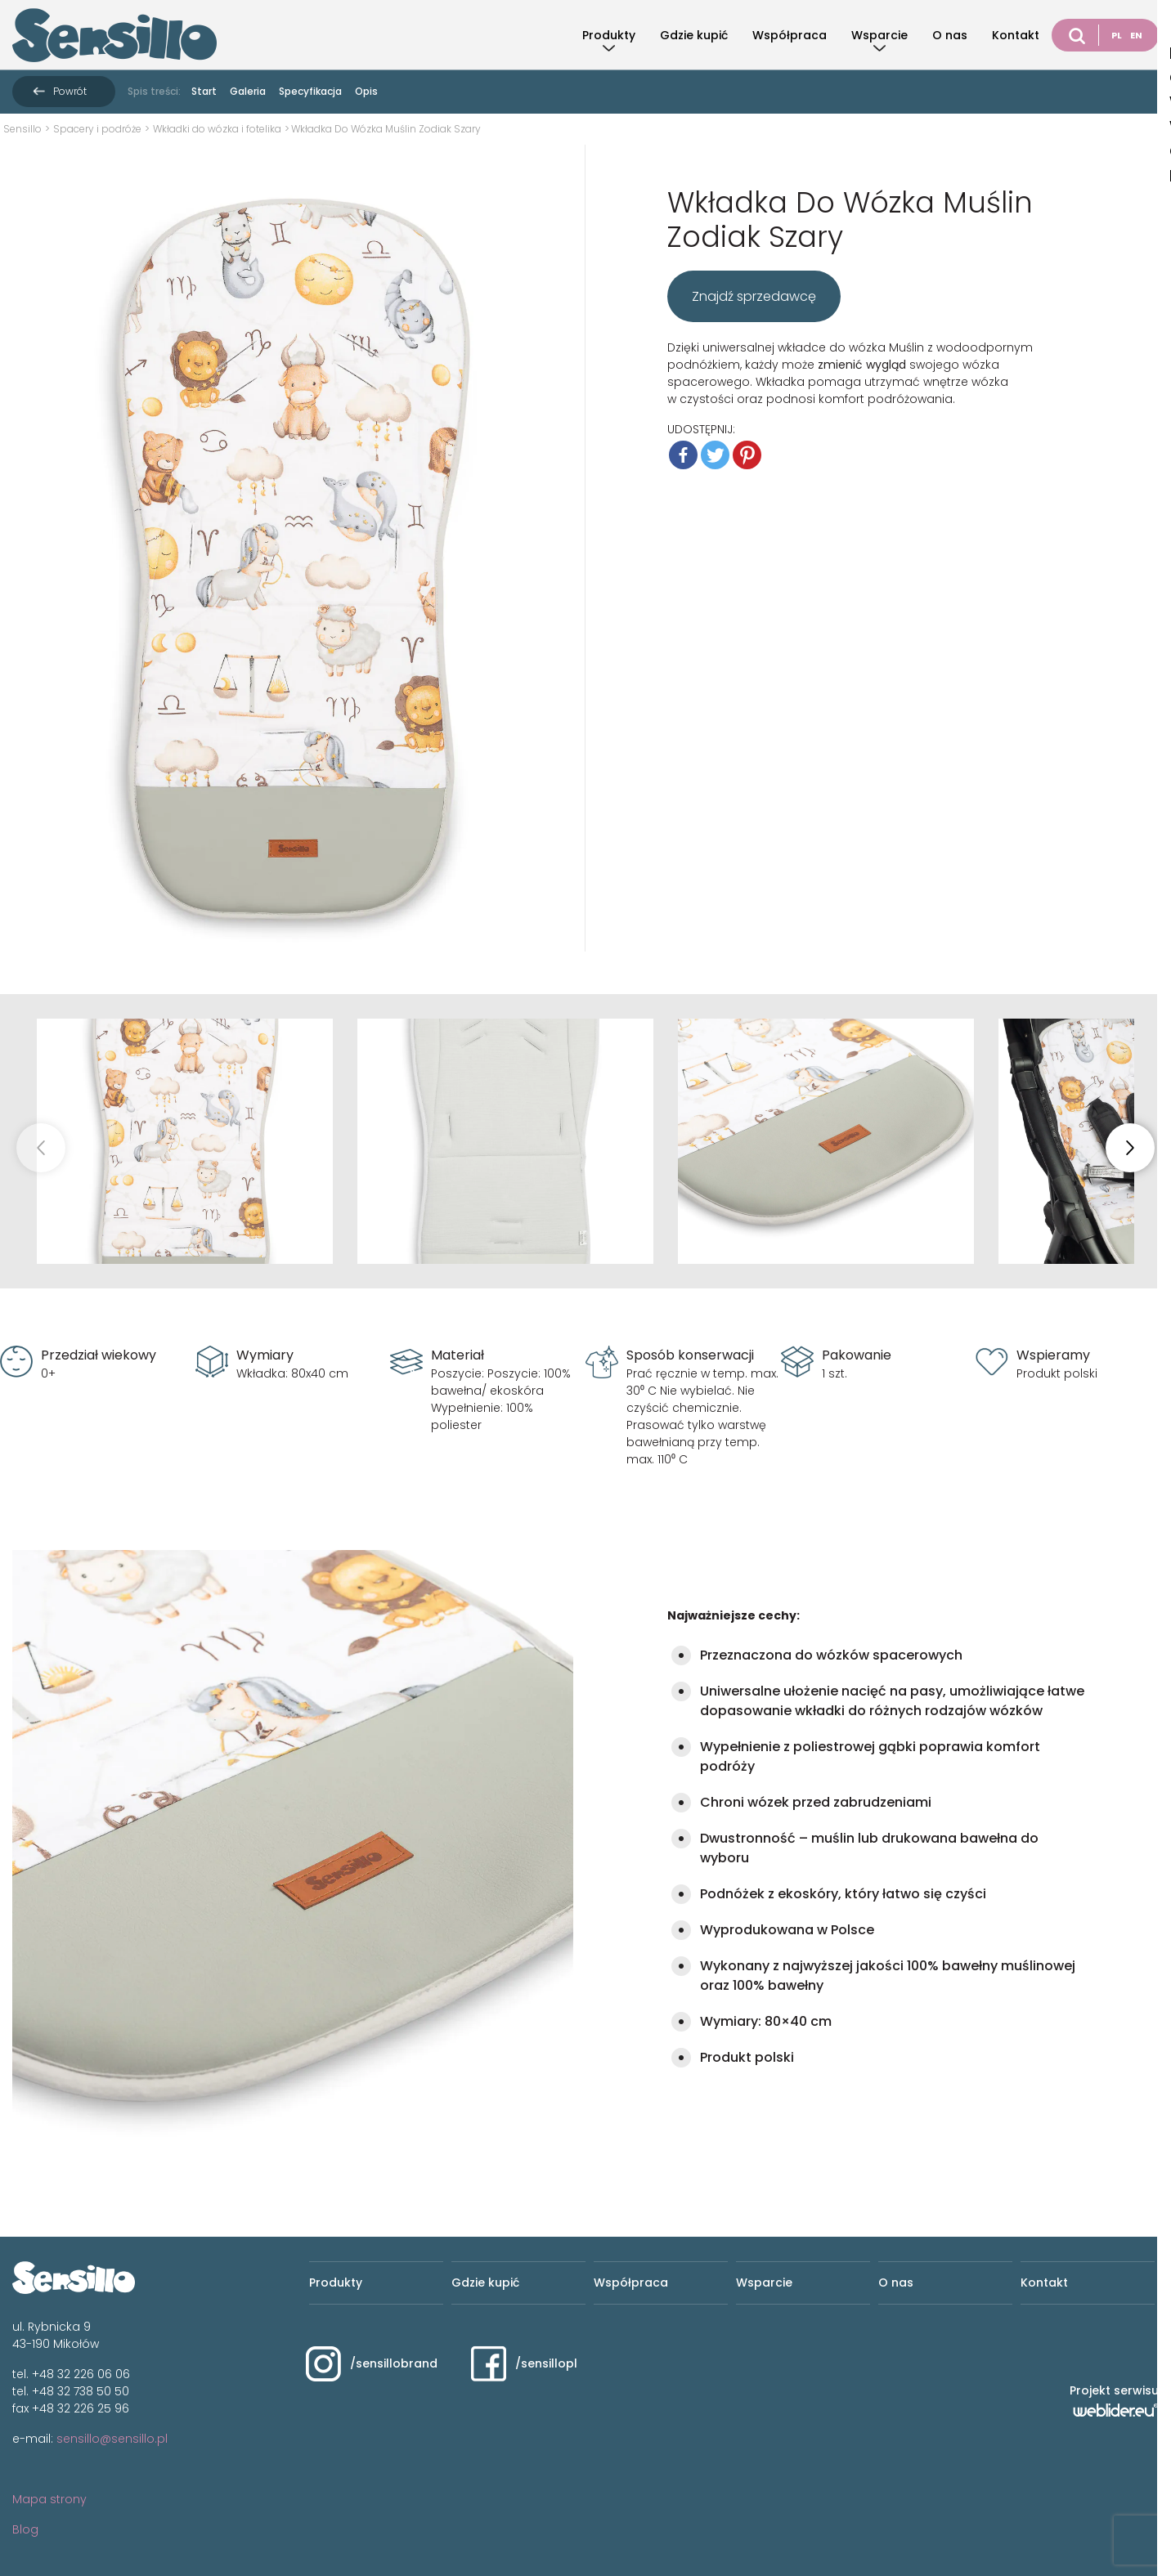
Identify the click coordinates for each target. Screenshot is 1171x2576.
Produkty (608, 35)
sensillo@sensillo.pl (112, 2438)
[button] (1130, 1147)
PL (1116, 35)
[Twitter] (715, 455)
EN (1136, 35)
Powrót (70, 91)
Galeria (248, 91)
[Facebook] (683, 455)
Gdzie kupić (694, 35)
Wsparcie (879, 35)
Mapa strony (49, 2499)
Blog (25, 2529)
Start (204, 91)
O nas (949, 35)
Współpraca (789, 35)
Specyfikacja (310, 91)
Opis (366, 91)
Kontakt (1015, 35)
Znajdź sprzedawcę (754, 296)
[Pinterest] (747, 455)
